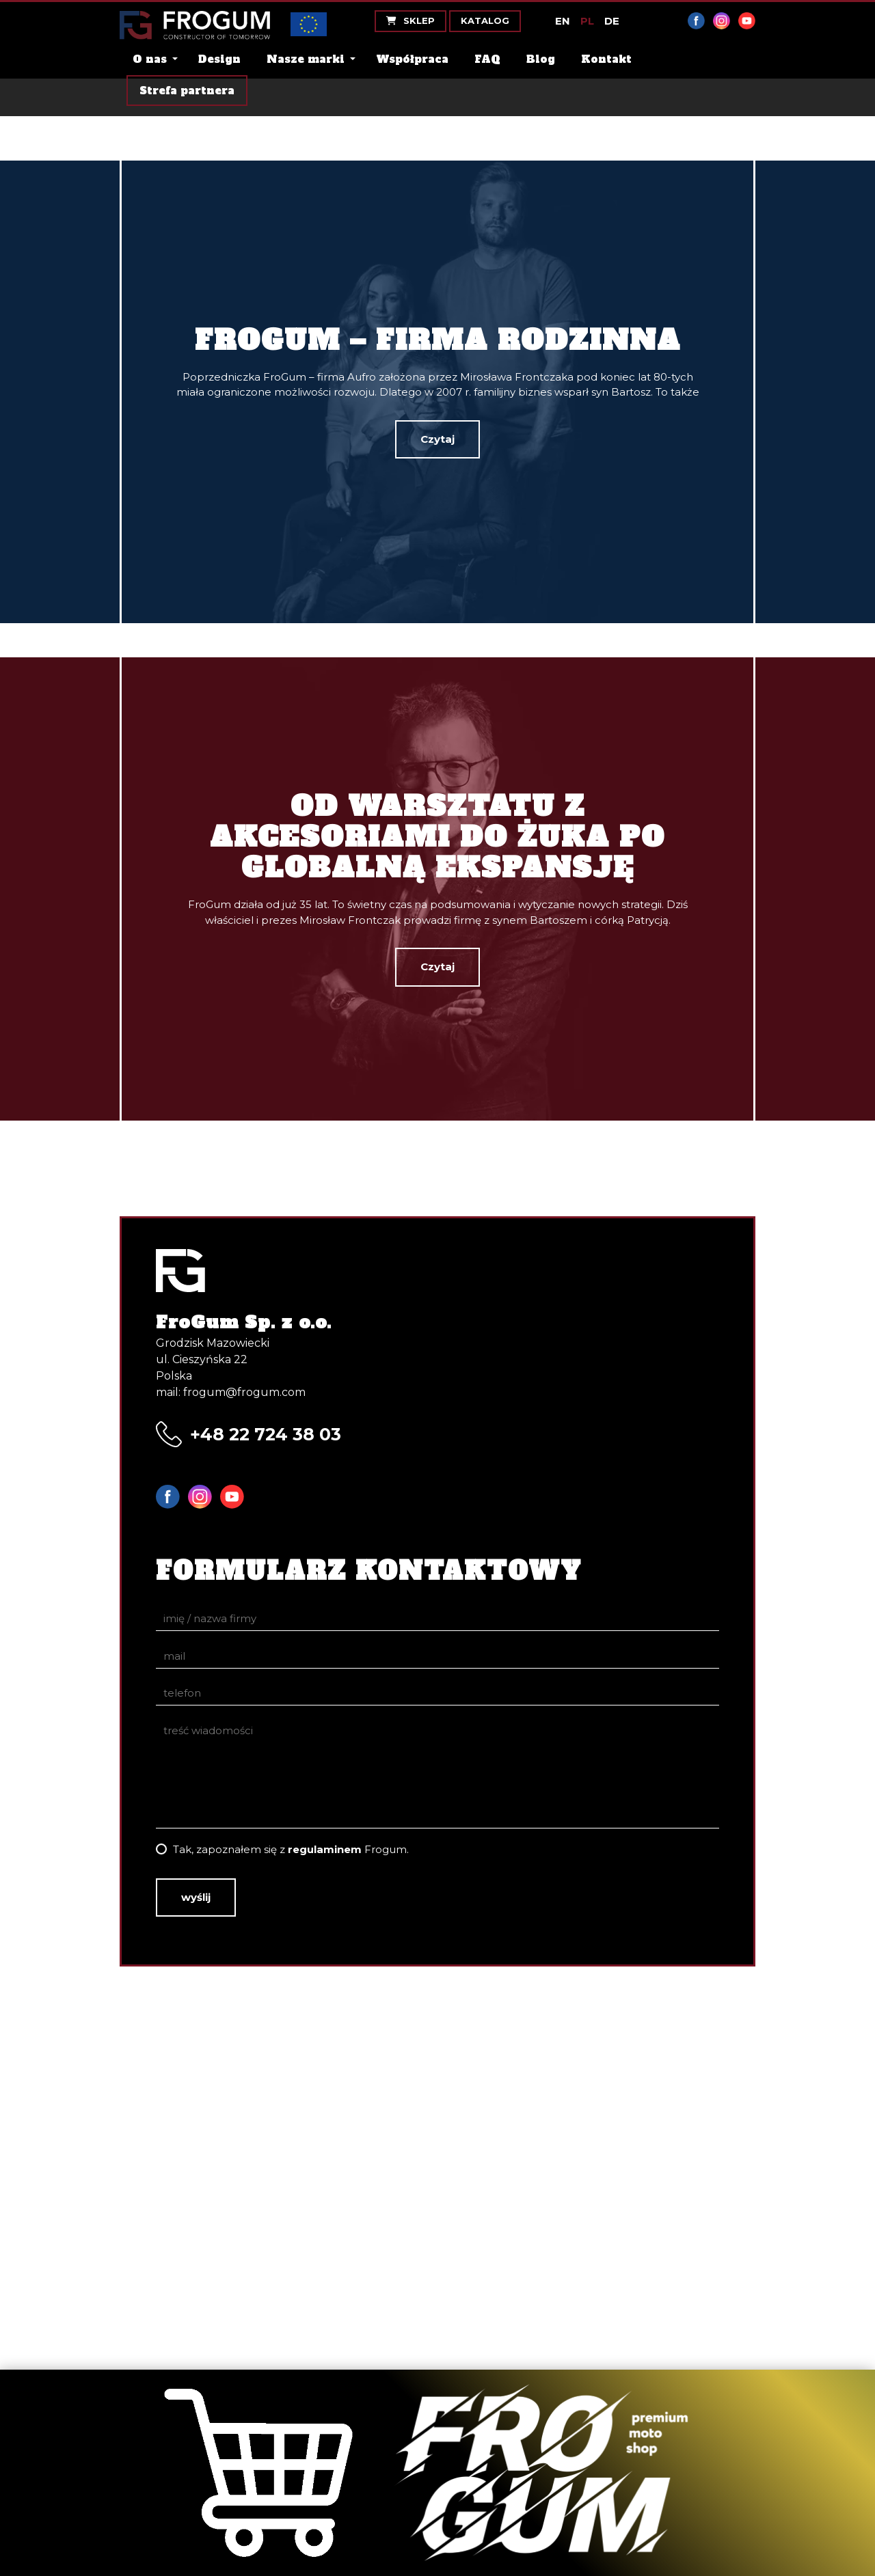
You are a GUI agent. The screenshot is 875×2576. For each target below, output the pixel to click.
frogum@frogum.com (244, 1392)
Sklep (410, 20)
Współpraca (412, 59)
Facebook (696, 20)
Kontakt (606, 59)
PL (587, 20)
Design (219, 59)
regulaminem (325, 1849)
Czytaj (437, 439)
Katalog (485, 20)
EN (562, 20)
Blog (540, 59)
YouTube (746, 20)
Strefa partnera (186, 90)
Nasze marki (306, 59)
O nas (150, 59)
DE (611, 20)
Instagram (721, 20)
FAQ (487, 59)
